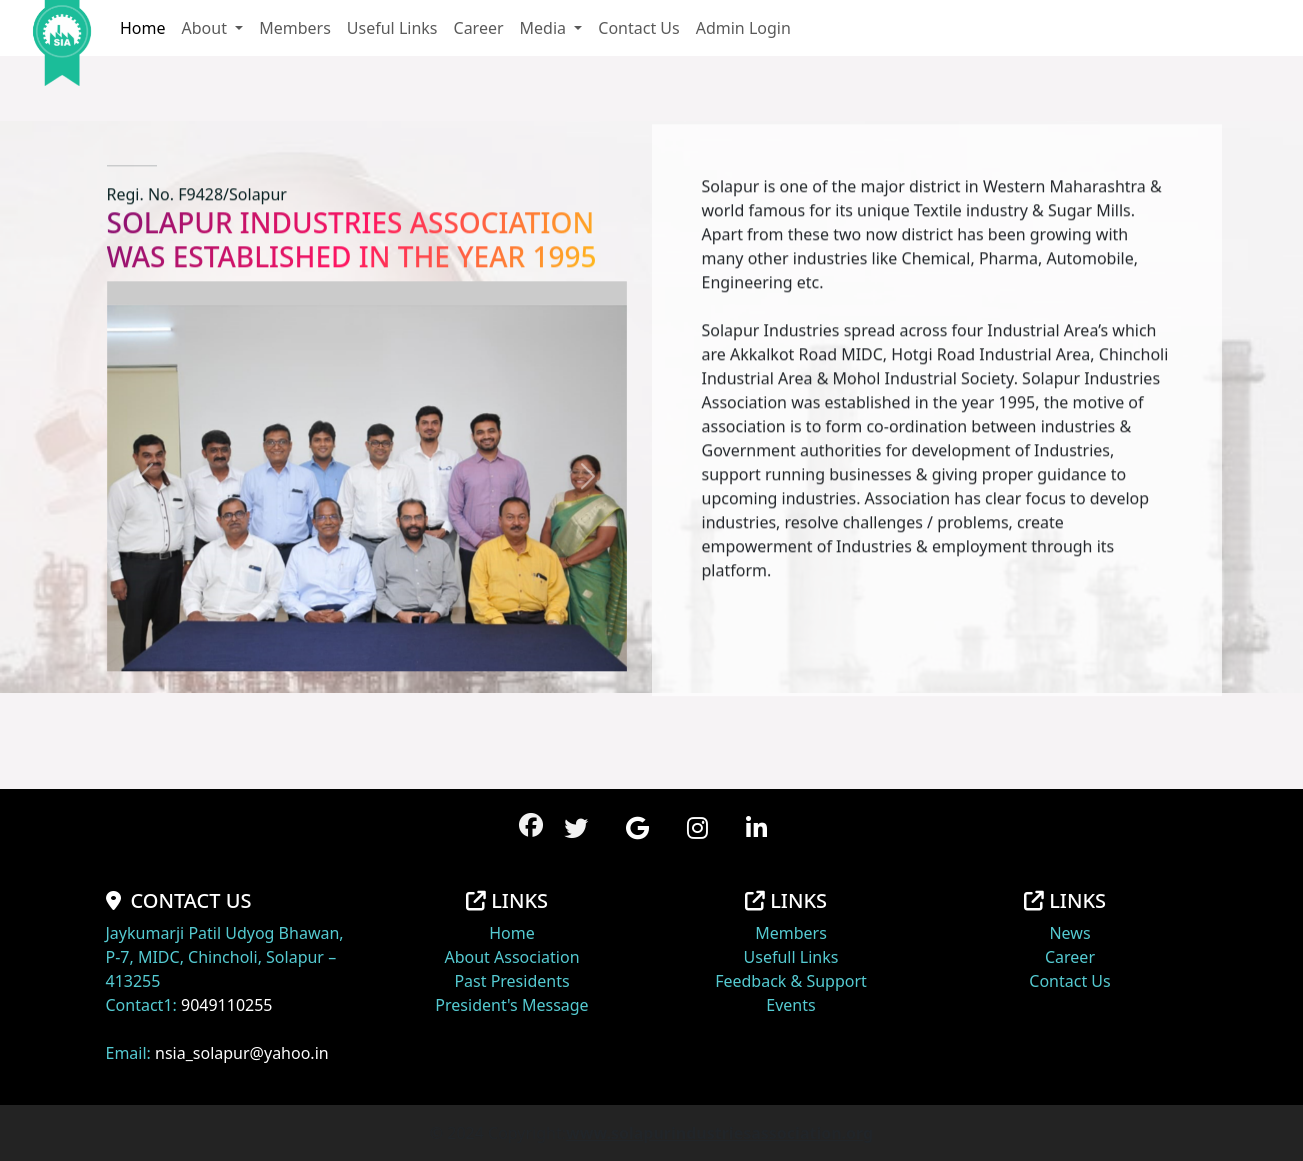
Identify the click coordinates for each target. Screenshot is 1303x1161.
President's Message (511, 1005)
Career (479, 28)
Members (295, 28)
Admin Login (743, 28)
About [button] (207, 28)
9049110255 (227, 1005)
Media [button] (545, 28)
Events (790, 1005)
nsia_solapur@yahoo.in (242, 1053)
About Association (511, 957)
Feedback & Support (791, 981)
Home (143, 28)
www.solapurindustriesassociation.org (719, 1133)
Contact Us (638, 28)
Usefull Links (791, 957)
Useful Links (392, 28)
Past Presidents (511, 981)
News (1069, 933)
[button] (576, 827)
